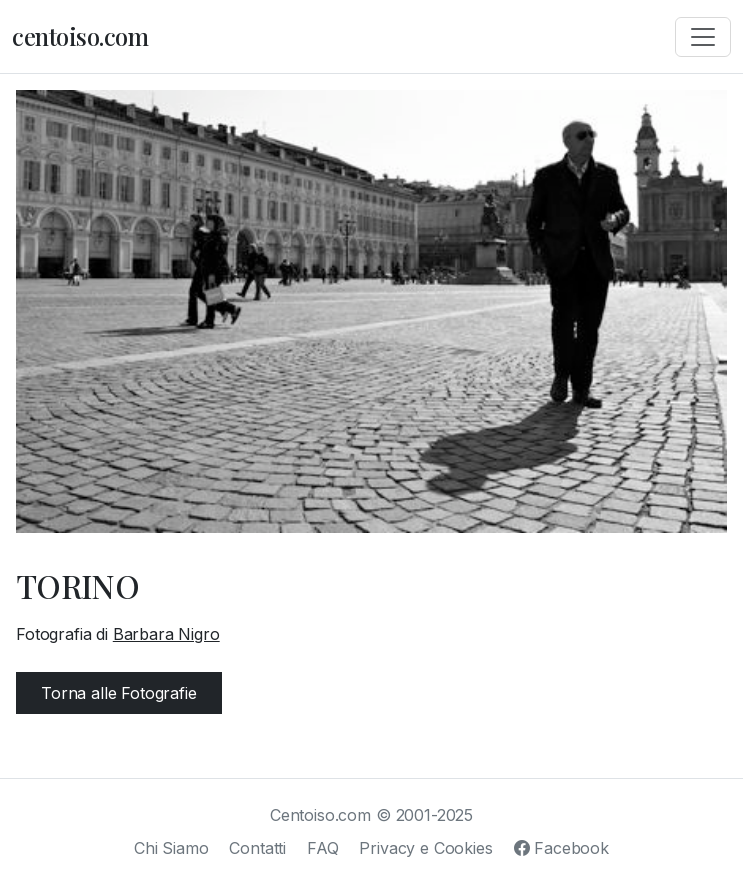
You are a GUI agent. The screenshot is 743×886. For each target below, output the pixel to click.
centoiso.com (80, 36)
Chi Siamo (171, 848)
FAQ (323, 848)
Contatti (257, 848)
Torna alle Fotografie (119, 693)
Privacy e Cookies (425, 848)
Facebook (561, 848)
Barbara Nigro (166, 634)
